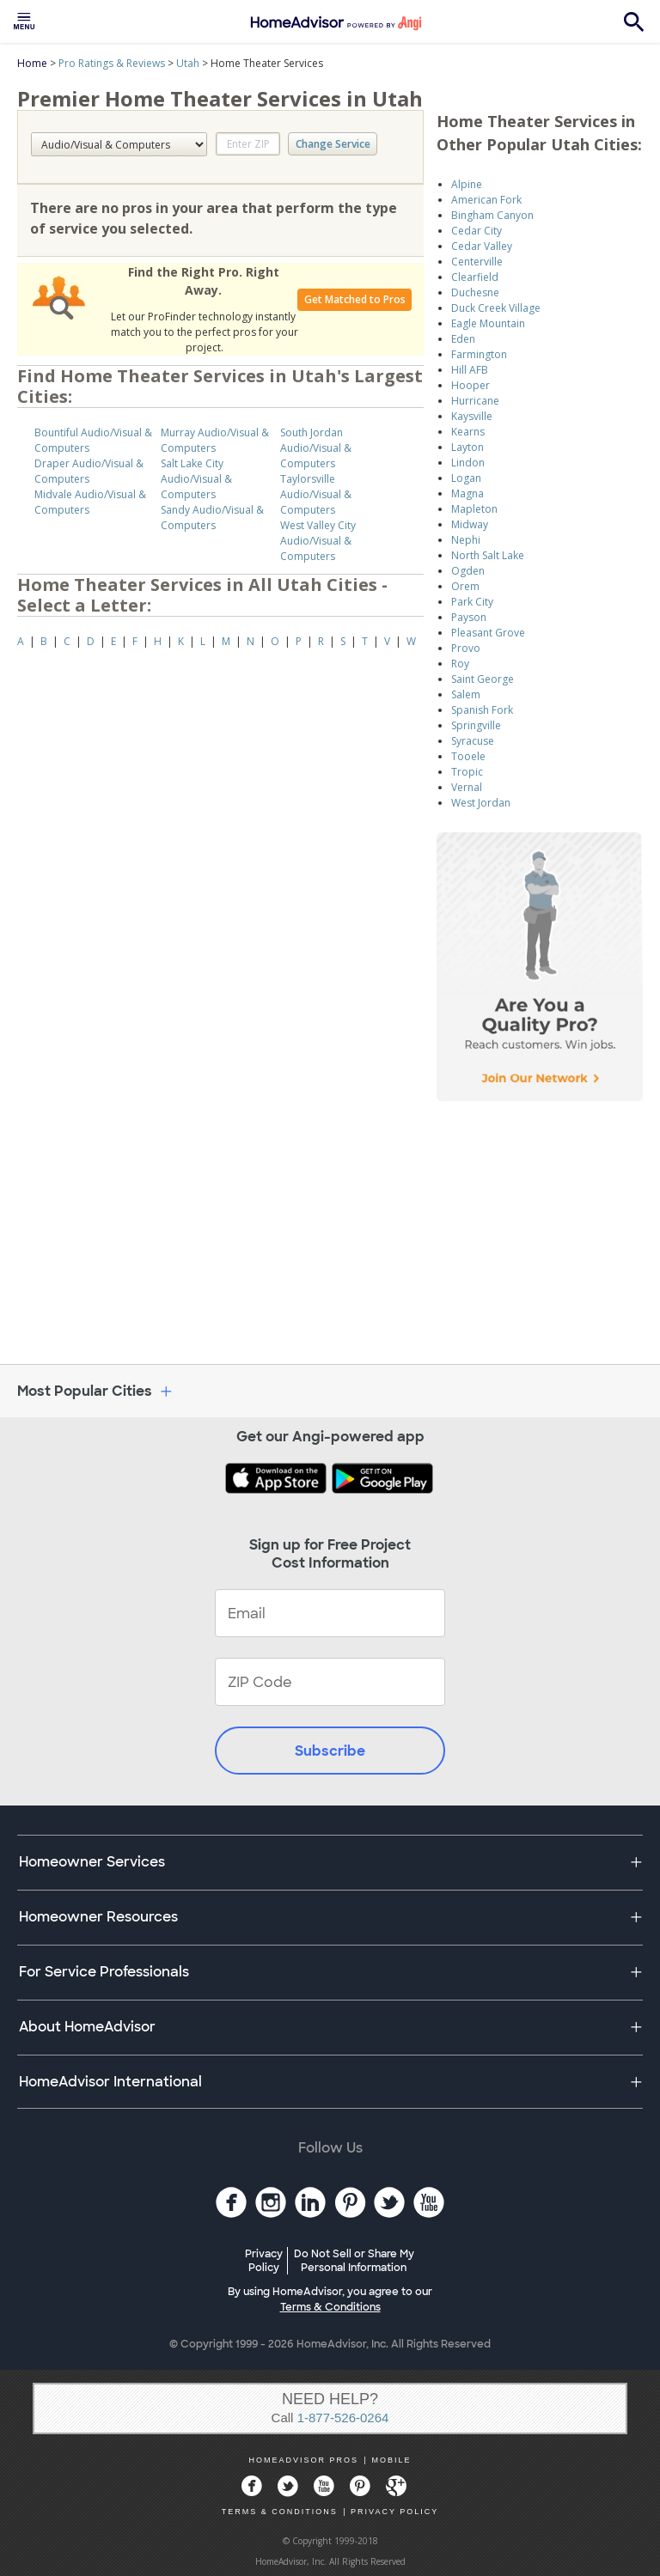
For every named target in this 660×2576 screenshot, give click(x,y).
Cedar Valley (481, 246)
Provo (465, 648)
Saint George (482, 679)
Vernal (466, 787)
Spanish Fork (482, 710)
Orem (465, 586)
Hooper (470, 385)
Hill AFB (469, 369)
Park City (472, 601)
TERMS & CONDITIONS (280, 2511)
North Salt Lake (487, 555)
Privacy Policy (264, 2261)
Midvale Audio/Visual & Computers (90, 502)
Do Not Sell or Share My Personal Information (354, 2261)
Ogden (468, 570)
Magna (467, 493)
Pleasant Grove (488, 632)
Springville (476, 725)
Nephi (465, 540)
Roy (460, 663)
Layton (467, 447)
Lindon (468, 462)
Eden (463, 339)
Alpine (466, 184)
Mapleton (474, 509)
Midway (469, 524)
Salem (465, 694)
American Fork (486, 199)
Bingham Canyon (492, 215)
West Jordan (480, 802)
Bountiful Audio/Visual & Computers (93, 440)
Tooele (468, 756)
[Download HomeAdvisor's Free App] (277, 1480)
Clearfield (474, 277)
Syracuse (472, 741)
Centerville (477, 261)
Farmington (479, 354)
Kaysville (471, 416)
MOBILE (391, 2460)
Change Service (333, 144)
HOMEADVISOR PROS (304, 2460)
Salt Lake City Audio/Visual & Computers (196, 479)
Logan (466, 478)
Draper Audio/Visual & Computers (89, 471)
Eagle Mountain (488, 323)
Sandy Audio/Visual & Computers (212, 517)
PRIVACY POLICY (394, 2511)
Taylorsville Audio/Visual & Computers (315, 494)
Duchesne (475, 292)
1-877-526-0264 (343, 2417)
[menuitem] (24, 21)
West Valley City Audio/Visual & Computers (318, 540)
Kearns (468, 431)
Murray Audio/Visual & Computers (215, 440)
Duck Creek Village (496, 308)
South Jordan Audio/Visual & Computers (315, 448)
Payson (468, 617)
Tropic (467, 771)
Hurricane (475, 400)
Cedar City (476, 230)
